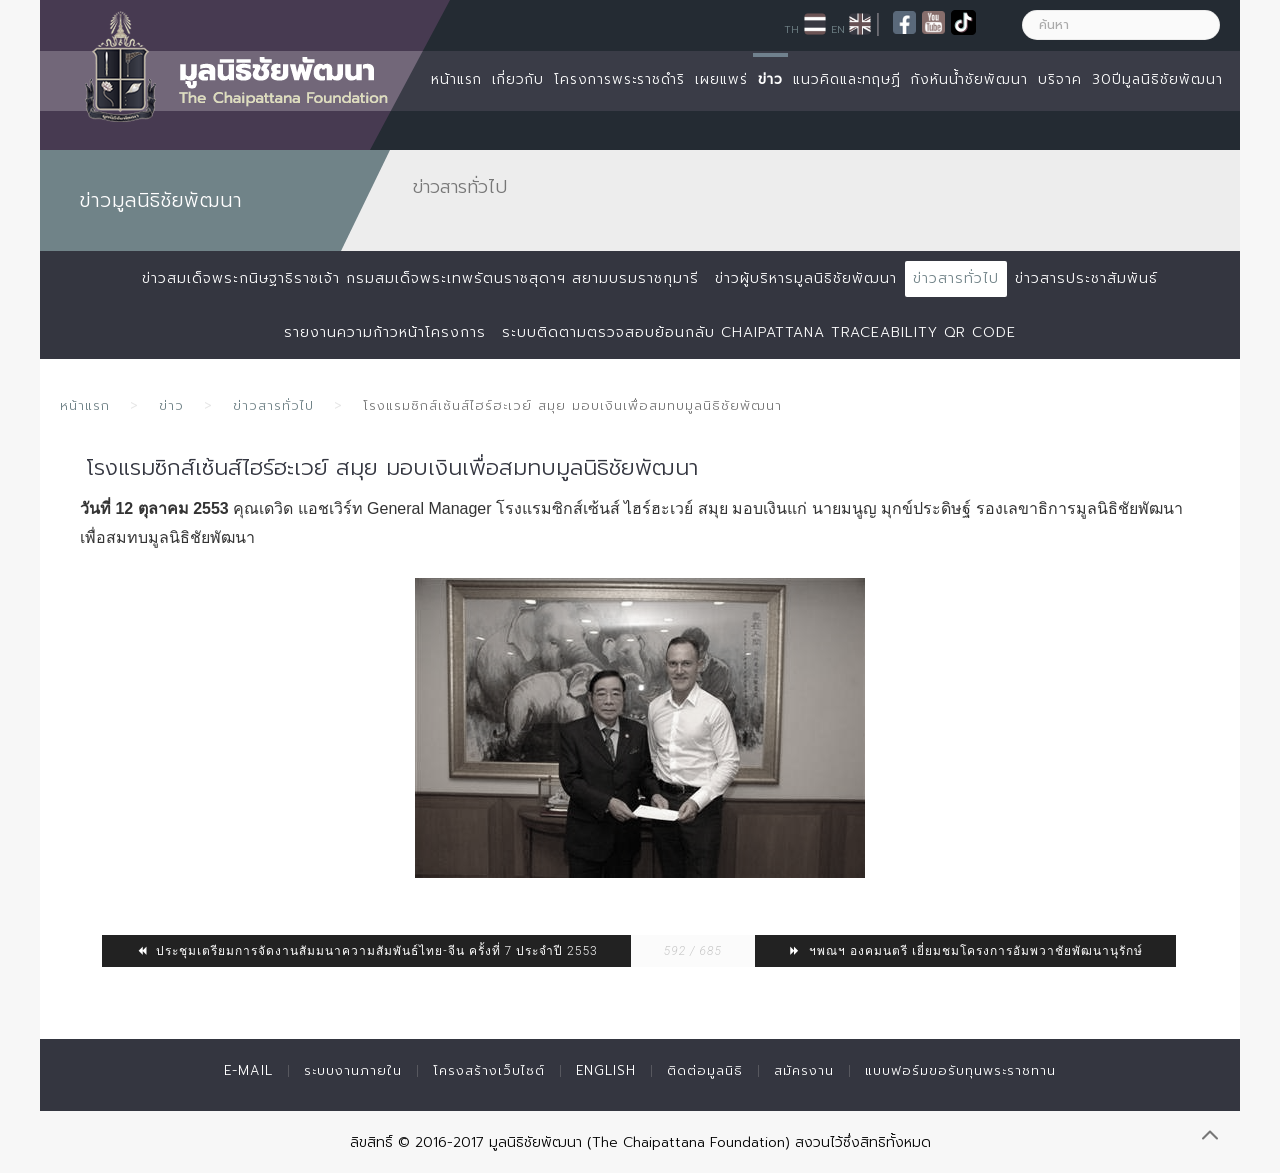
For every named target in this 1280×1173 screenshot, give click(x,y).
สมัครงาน (804, 1070)
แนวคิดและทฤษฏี (847, 79)
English (606, 1070)
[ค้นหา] (1121, 25)
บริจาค (1060, 79)
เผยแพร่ (721, 79)
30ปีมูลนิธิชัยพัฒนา (1157, 79)
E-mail (248, 1070)
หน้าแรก (456, 79)
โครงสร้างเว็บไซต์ (489, 1070)
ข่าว (770, 79)
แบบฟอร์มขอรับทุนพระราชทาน (960, 1070)
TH (791, 29)
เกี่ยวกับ (518, 79)
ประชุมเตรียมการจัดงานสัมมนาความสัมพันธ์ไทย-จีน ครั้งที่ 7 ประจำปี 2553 (366, 951)
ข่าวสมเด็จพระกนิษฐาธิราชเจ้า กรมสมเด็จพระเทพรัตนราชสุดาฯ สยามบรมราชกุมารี (420, 278)
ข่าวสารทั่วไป (956, 278)
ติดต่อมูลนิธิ (705, 1070)
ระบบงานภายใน (353, 1070)
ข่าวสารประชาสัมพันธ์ (1086, 278)
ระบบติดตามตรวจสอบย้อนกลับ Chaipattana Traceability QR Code (759, 332)
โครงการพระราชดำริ (619, 79)
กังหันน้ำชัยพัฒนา (969, 79)
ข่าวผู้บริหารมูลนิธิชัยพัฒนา (806, 278)
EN (838, 29)
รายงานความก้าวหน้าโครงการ (385, 332)
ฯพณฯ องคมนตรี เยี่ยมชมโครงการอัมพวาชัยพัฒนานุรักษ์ (965, 951)
